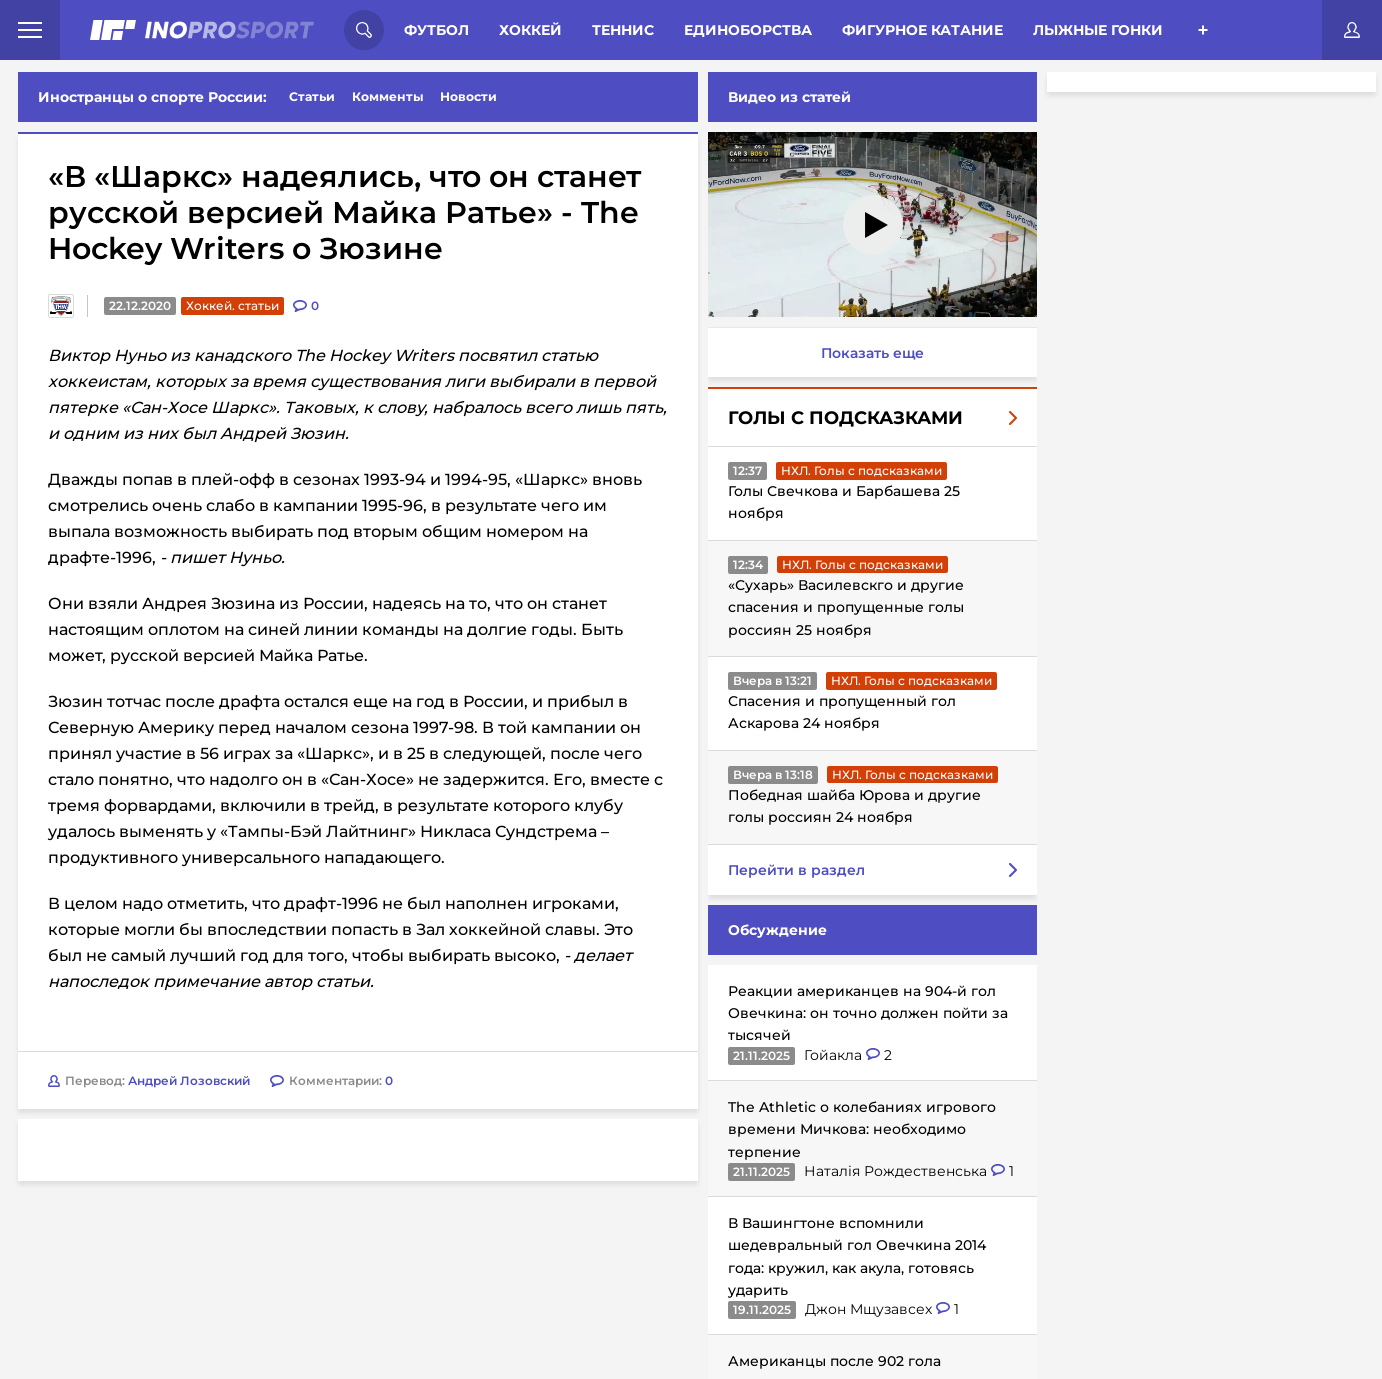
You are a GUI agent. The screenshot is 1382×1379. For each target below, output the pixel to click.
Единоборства (748, 30)
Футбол (436, 30)
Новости (468, 96)
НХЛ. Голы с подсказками (857, 470)
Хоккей (530, 30)
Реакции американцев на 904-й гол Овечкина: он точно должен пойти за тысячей (864, 1013)
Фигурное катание (922, 30)
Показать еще (868, 353)
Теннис (623, 30)
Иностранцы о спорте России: (152, 97)
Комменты (388, 96)
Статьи (312, 96)
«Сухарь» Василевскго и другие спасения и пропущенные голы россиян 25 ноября (842, 607)
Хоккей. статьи (232, 305)
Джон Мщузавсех (866, 1309)
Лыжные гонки (1098, 30)
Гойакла (831, 1055)
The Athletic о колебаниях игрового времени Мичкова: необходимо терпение (858, 1129)
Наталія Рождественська (893, 1171)
